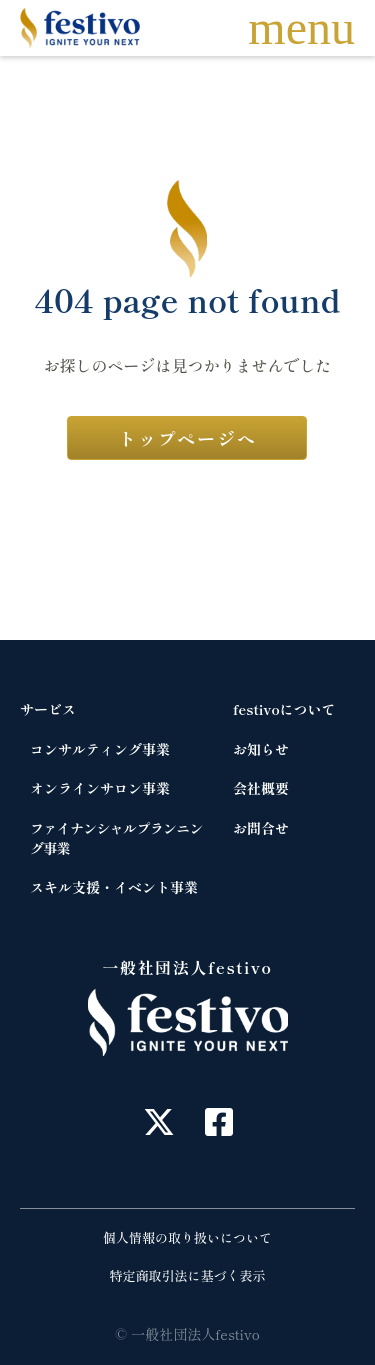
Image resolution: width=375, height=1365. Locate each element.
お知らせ (261, 749)
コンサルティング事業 (100, 749)
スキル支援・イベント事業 (114, 887)
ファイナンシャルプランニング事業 (116, 838)
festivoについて (284, 709)
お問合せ (261, 828)
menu (301, 28)
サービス (48, 709)
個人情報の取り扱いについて (187, 1238)
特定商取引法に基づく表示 (187, 1276)
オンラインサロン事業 (100, 788)
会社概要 (261, 788)
